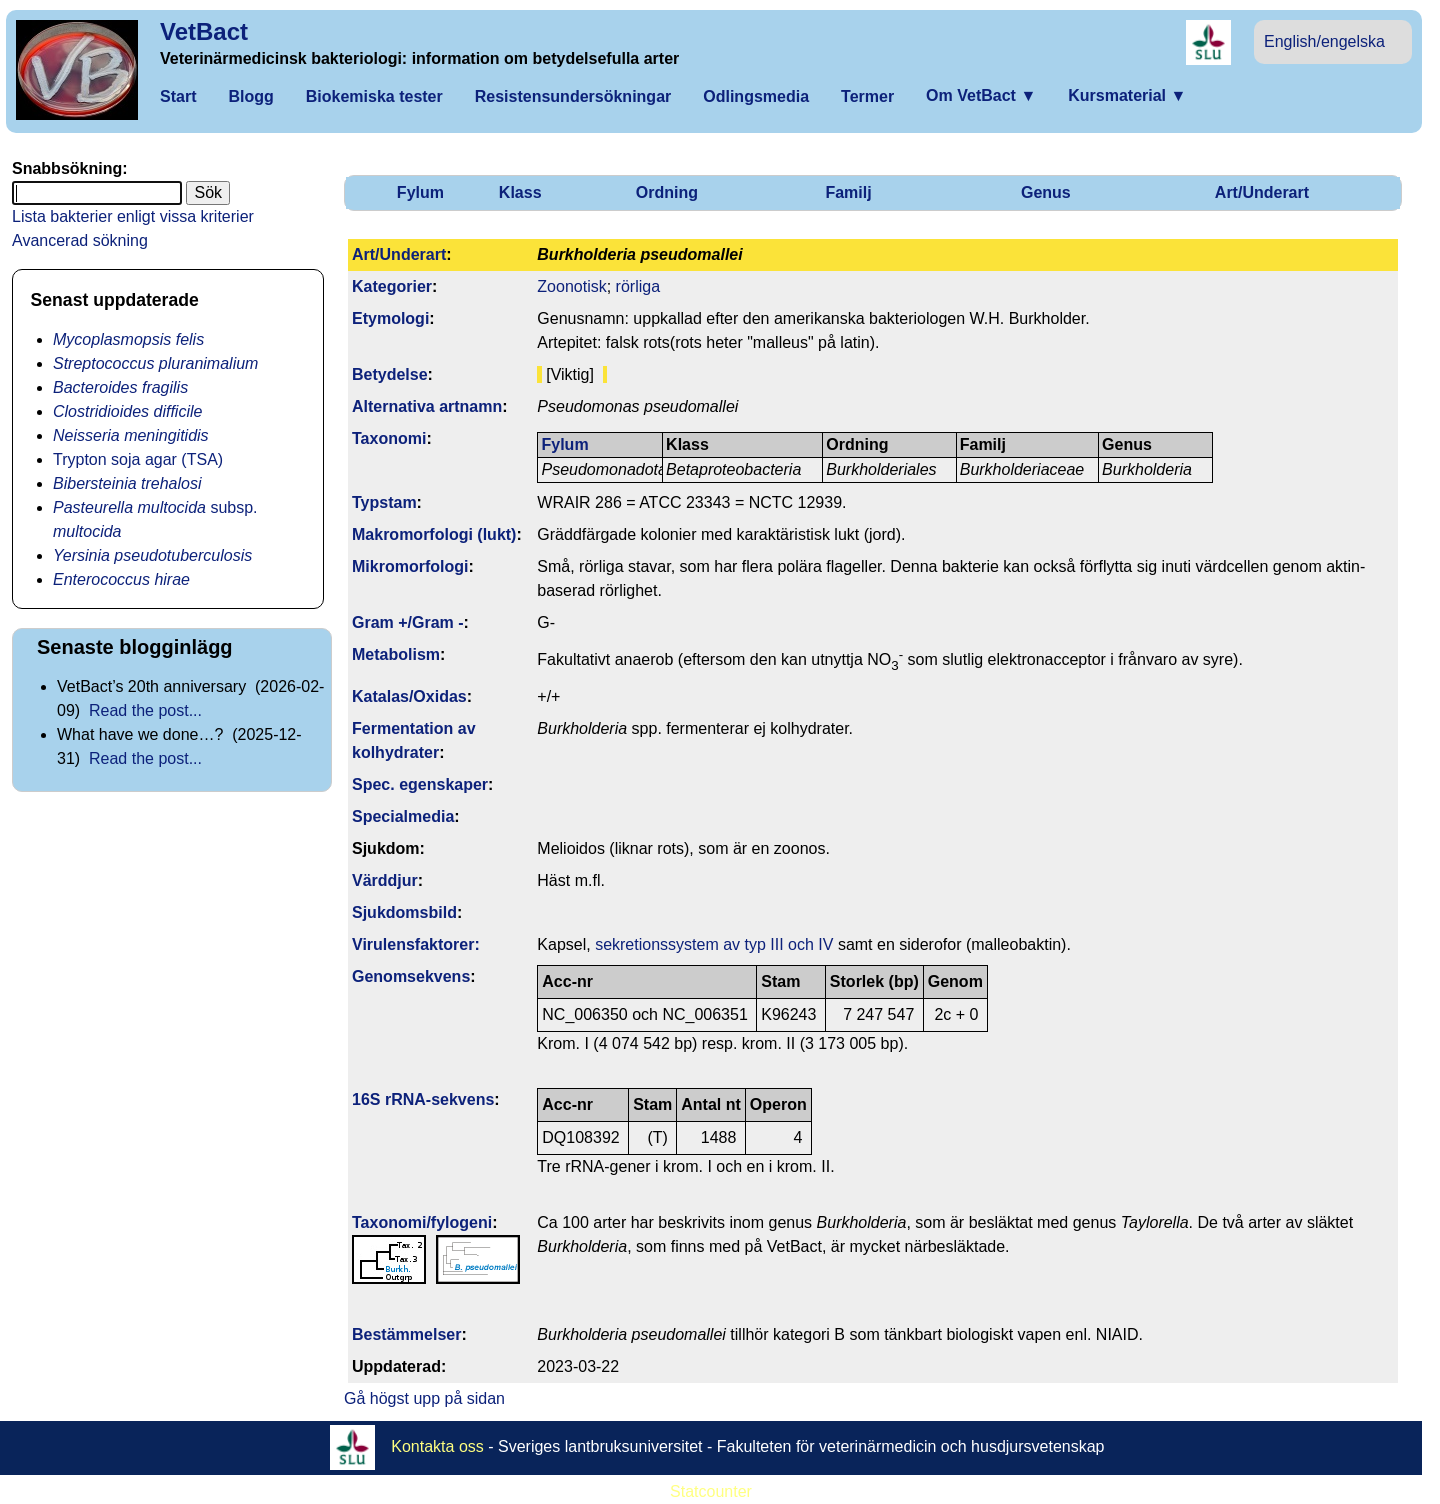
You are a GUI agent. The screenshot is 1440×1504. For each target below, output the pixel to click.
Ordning (667, 192)
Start (178, 96)
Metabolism (396, 654)
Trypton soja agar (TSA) (138, 459)
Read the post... (145, 710)
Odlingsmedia (756, 96)
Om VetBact (981, 95)
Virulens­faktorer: (416, 944)
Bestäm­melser (406, 1334)
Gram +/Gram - (408, 622)
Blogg (250, 96)
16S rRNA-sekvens (423, 1099)
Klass (520, 192)
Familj (848, 192)
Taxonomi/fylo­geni (422, 1222)
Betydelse (390, 374)
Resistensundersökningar (573, 96)
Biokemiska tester (374, 96)
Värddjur (385, 880)
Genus (1046, 192)
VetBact (204, 31)
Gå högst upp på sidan (424, 1398)
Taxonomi (389, 438)
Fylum (420, 192)
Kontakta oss (437, 1446)
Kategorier (392, 286)
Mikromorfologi (410, 566)
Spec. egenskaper (420, 784)
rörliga (638, 286)
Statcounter (711, 1491)
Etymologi (390, 318)
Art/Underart (1262, 192)
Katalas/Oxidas (409, 696)
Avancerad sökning (80, 240)
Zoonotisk (571, 286)
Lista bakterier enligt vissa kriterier (133, 216)
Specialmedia (403, 816)
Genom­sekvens (411, 976)
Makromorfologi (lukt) (434, 534)
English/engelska (1324, 41)
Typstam (384, 502)
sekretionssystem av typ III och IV (714, 944)
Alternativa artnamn (427, 406)
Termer (867, 96)
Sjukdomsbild (404, 912)
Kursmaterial (1127, 95)
